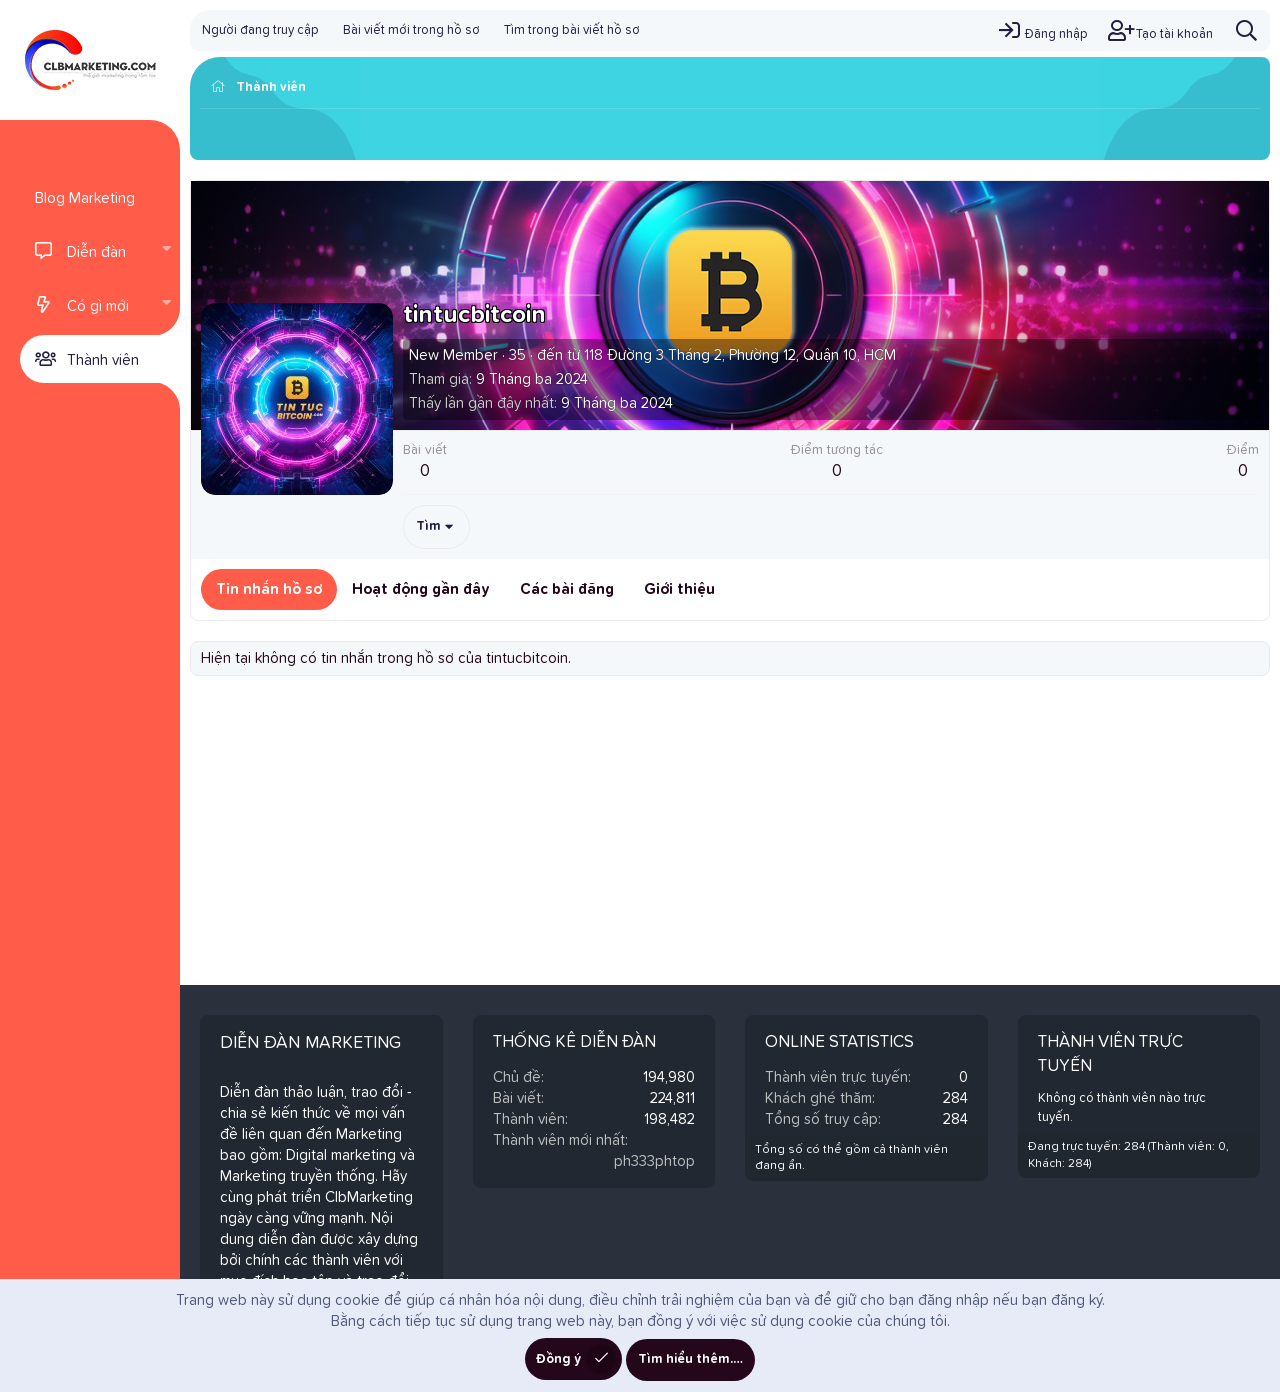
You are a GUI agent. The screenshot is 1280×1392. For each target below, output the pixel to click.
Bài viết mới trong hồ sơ (411, 30)
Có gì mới (98, 306)
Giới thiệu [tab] (679, 589)
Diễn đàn (96, 252)
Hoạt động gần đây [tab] (421, 589)
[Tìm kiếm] (1246, 30)
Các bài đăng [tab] (567, 589)
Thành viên (103, 360)
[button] (166, 251)
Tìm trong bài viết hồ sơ (572, 30)
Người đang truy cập (260, 30)
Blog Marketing (85, 198)
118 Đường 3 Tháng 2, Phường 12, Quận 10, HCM (740, 355)
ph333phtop (654, 1161)
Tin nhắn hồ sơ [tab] (269, 589)
